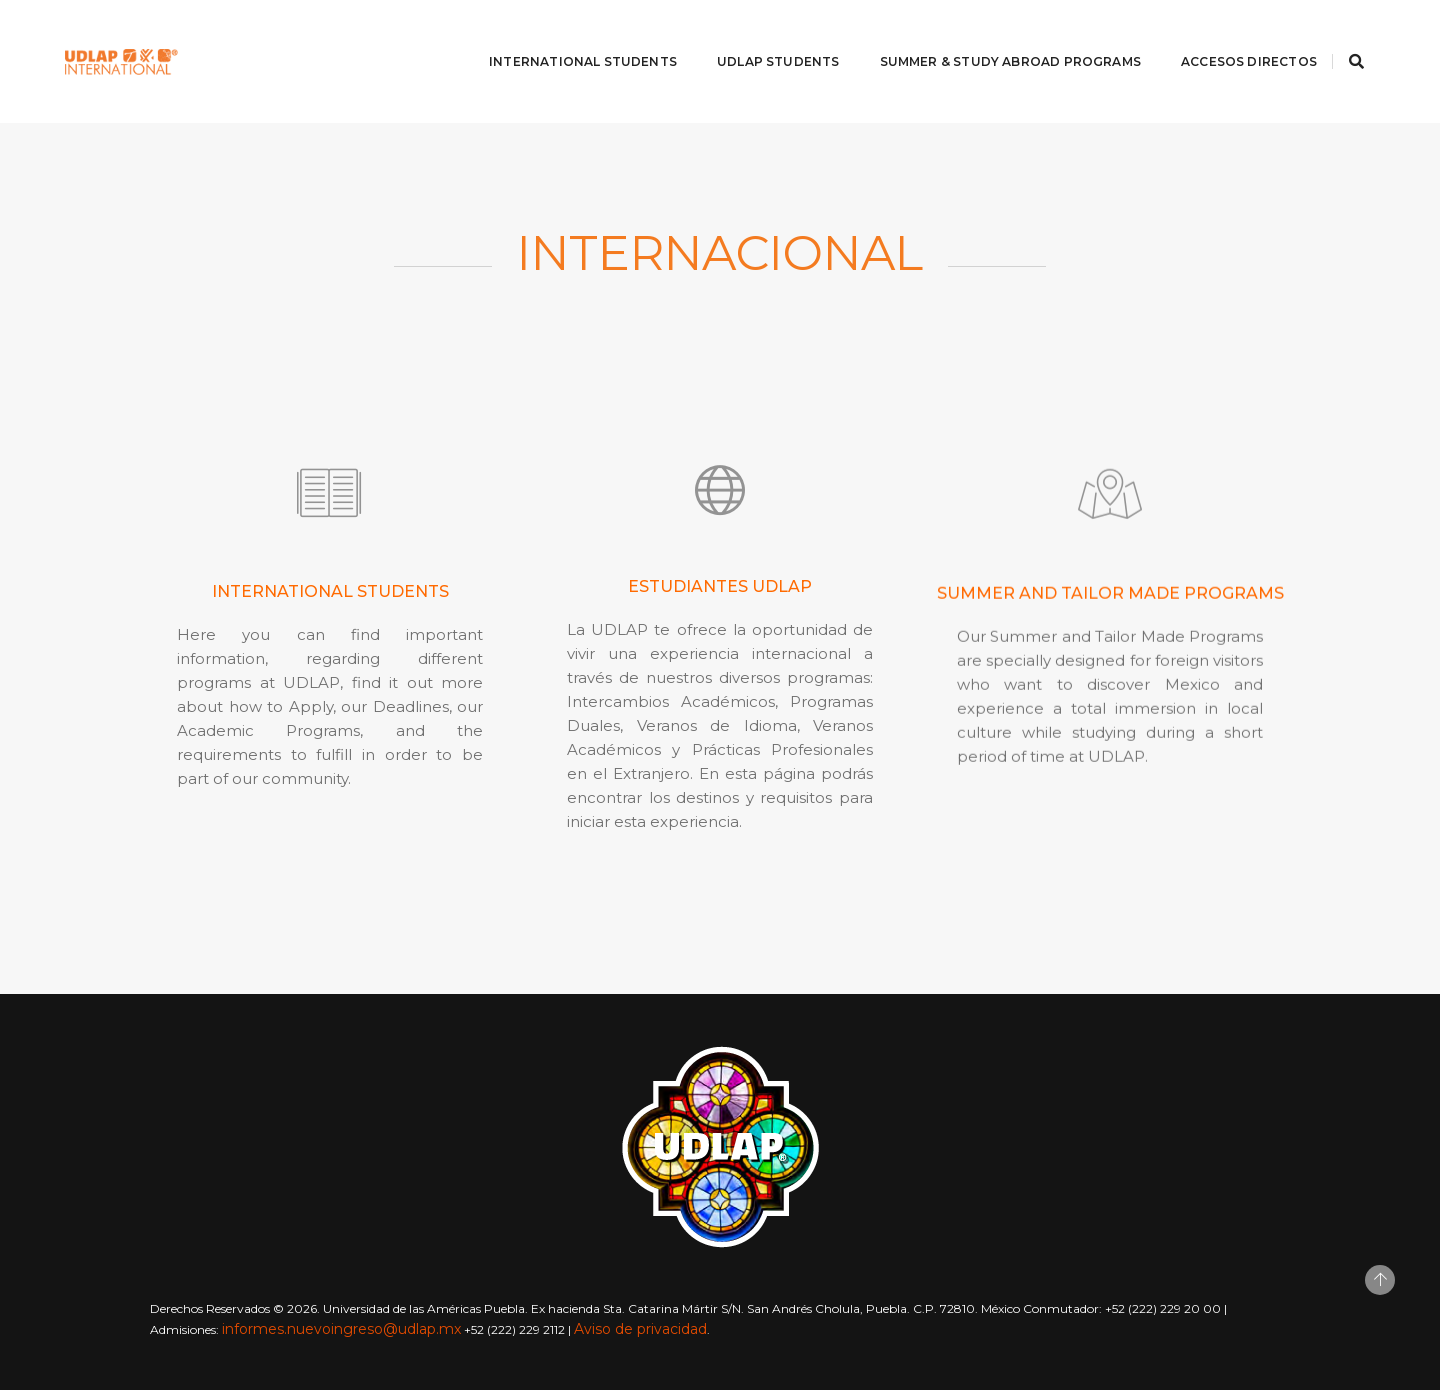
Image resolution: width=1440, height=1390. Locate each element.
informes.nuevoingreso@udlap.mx (341, 1329)
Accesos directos (1239, 35)
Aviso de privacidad (640, 1329)
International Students (573, 35)
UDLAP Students (768, 35)
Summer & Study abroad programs (1000, 35)
